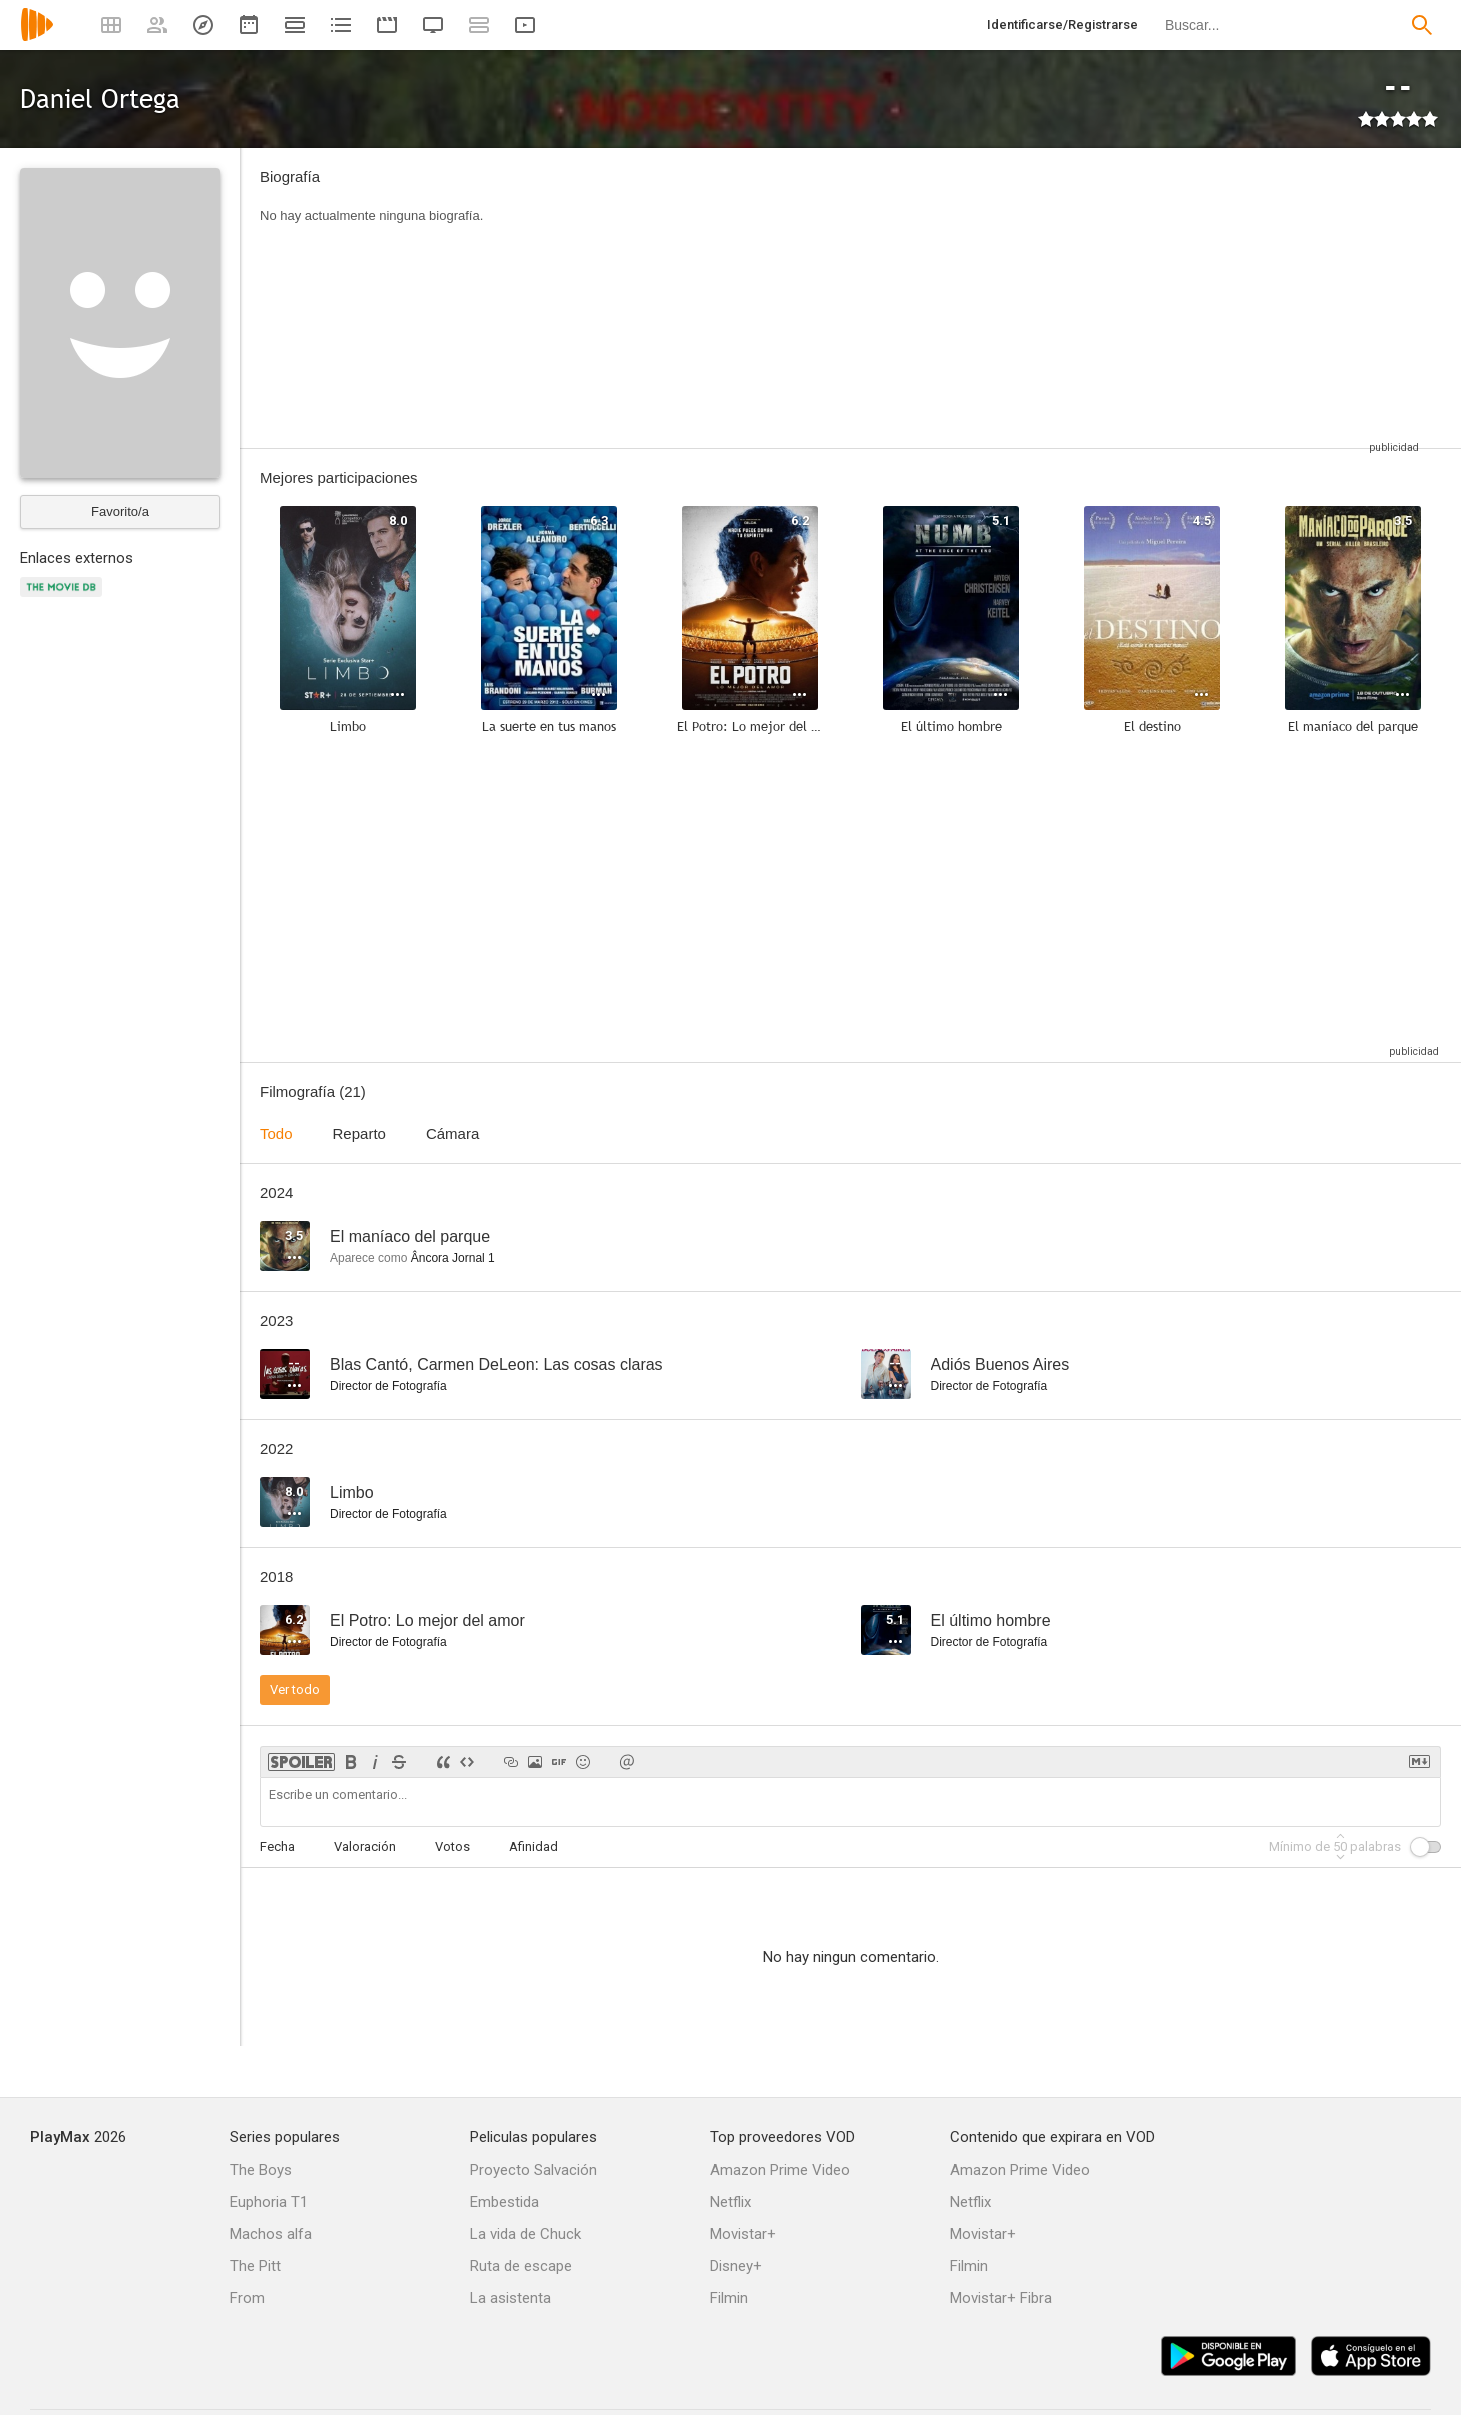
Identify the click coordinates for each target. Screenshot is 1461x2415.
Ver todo (295, 1689)
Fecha (277, 1846)
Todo (276, 1133)
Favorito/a (120, 511)
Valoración (365, 1846)
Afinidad (533, 1846)
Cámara (452, 1133)
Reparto (359, 1133)
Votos (452, 1846)
